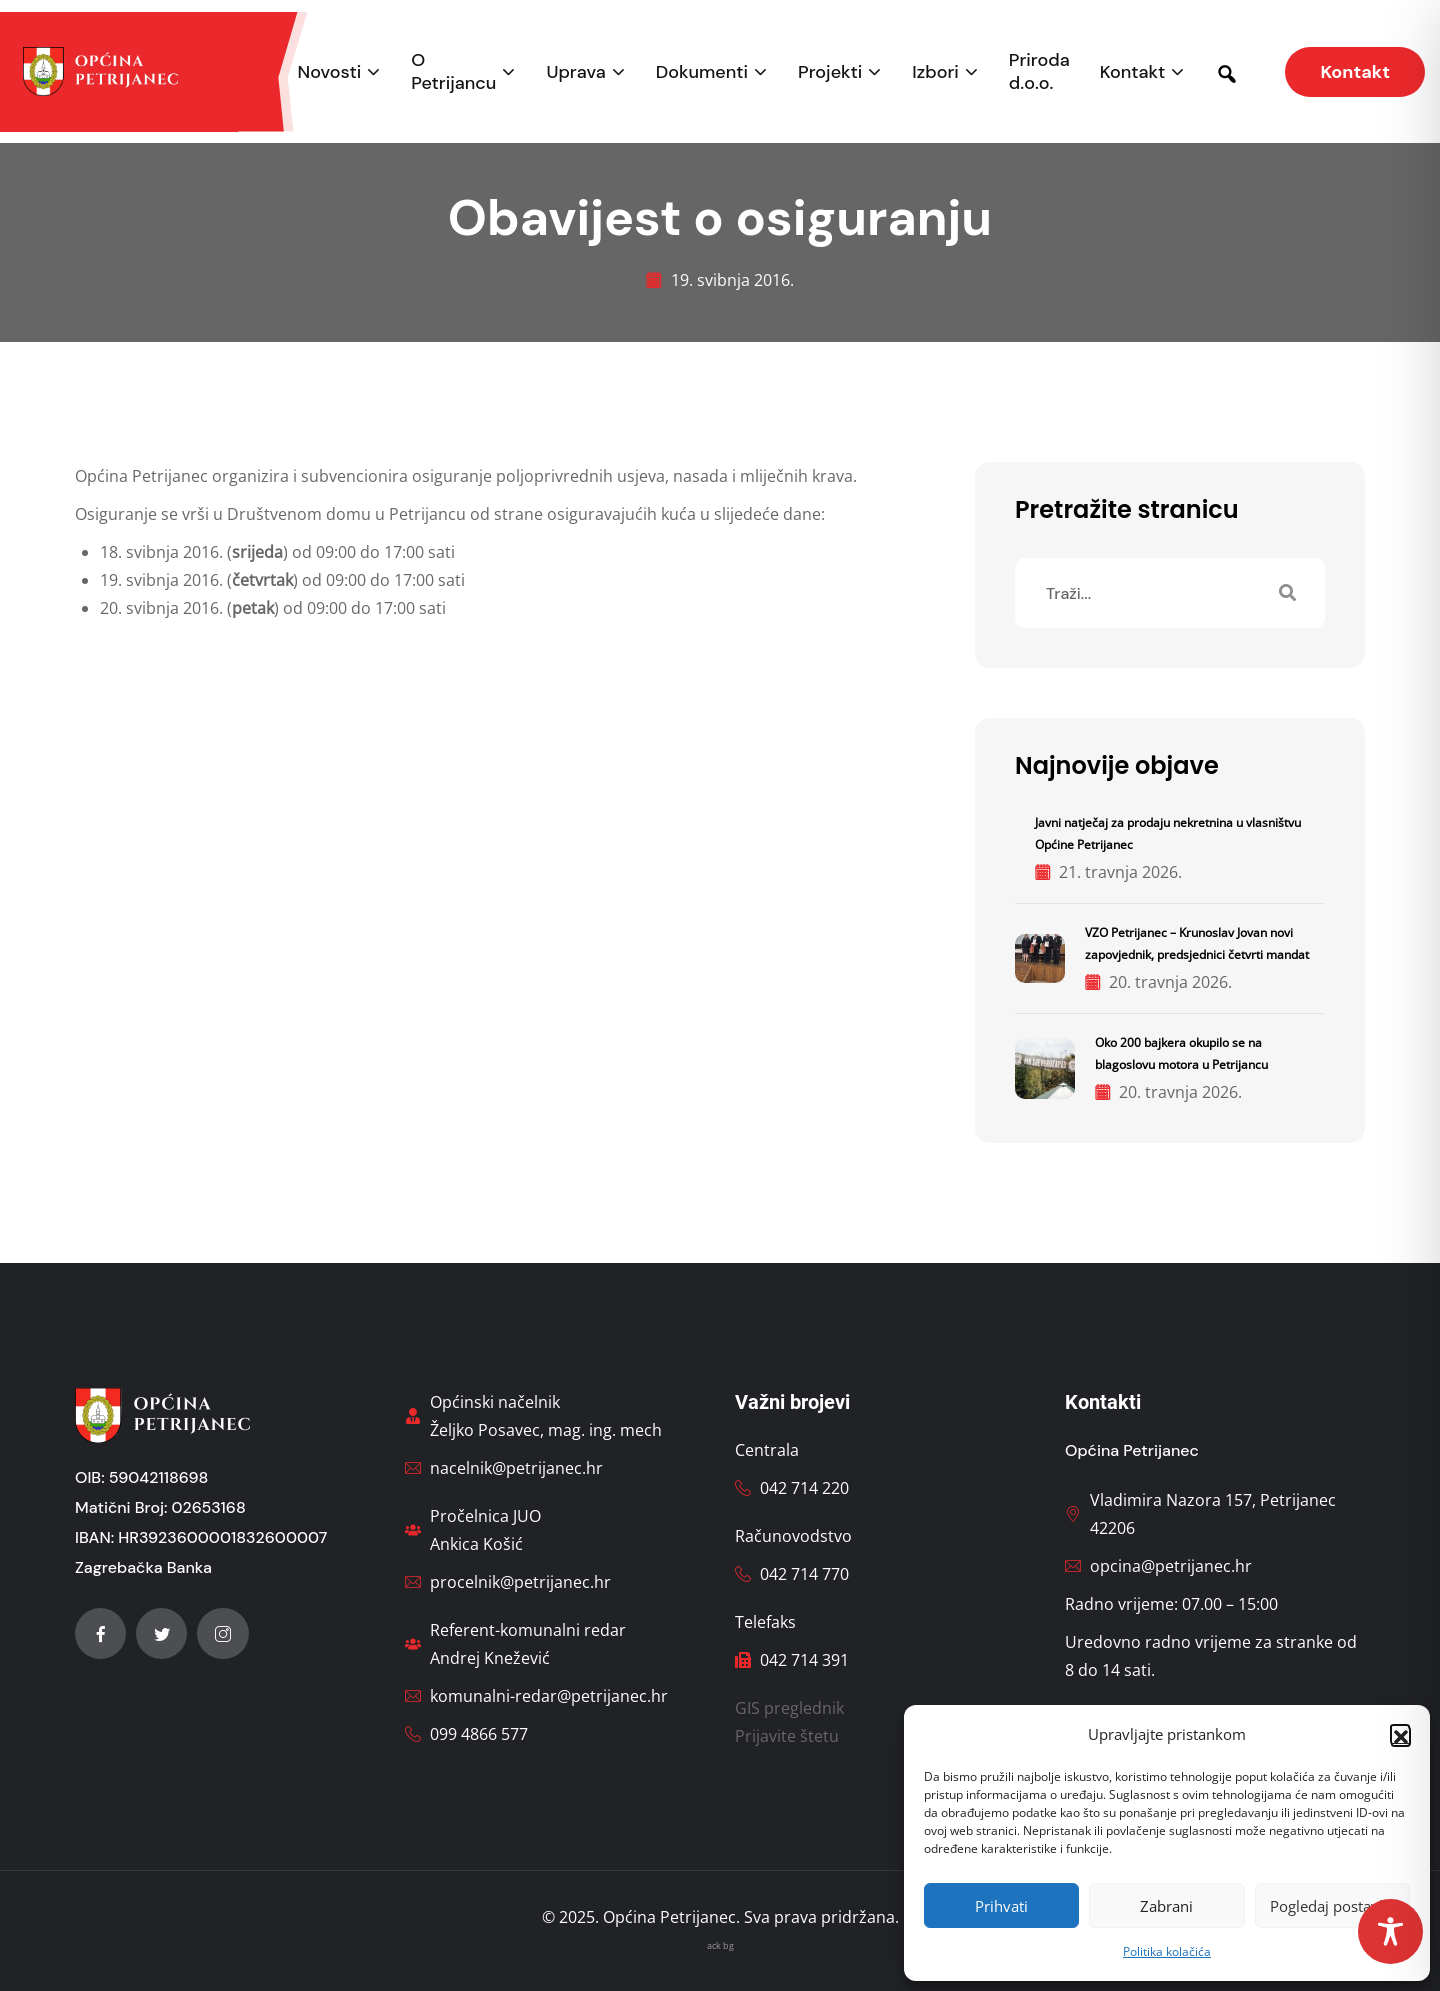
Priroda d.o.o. (1039, 72)
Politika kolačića (1167, 1951)
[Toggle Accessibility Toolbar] (1390, 1931)
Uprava (575, 72)
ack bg (720, 1945)
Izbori (935, 72)
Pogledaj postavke (1332, 1906)
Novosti (330, 72)
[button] (1400, 1734)
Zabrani (1166, 1906)
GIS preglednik (789, 1708)
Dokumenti (702, 72)
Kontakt (1133, 72)
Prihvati (1001, 1906)
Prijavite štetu (787, 1736)
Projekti (830, 72)
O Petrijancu (453, 72)
